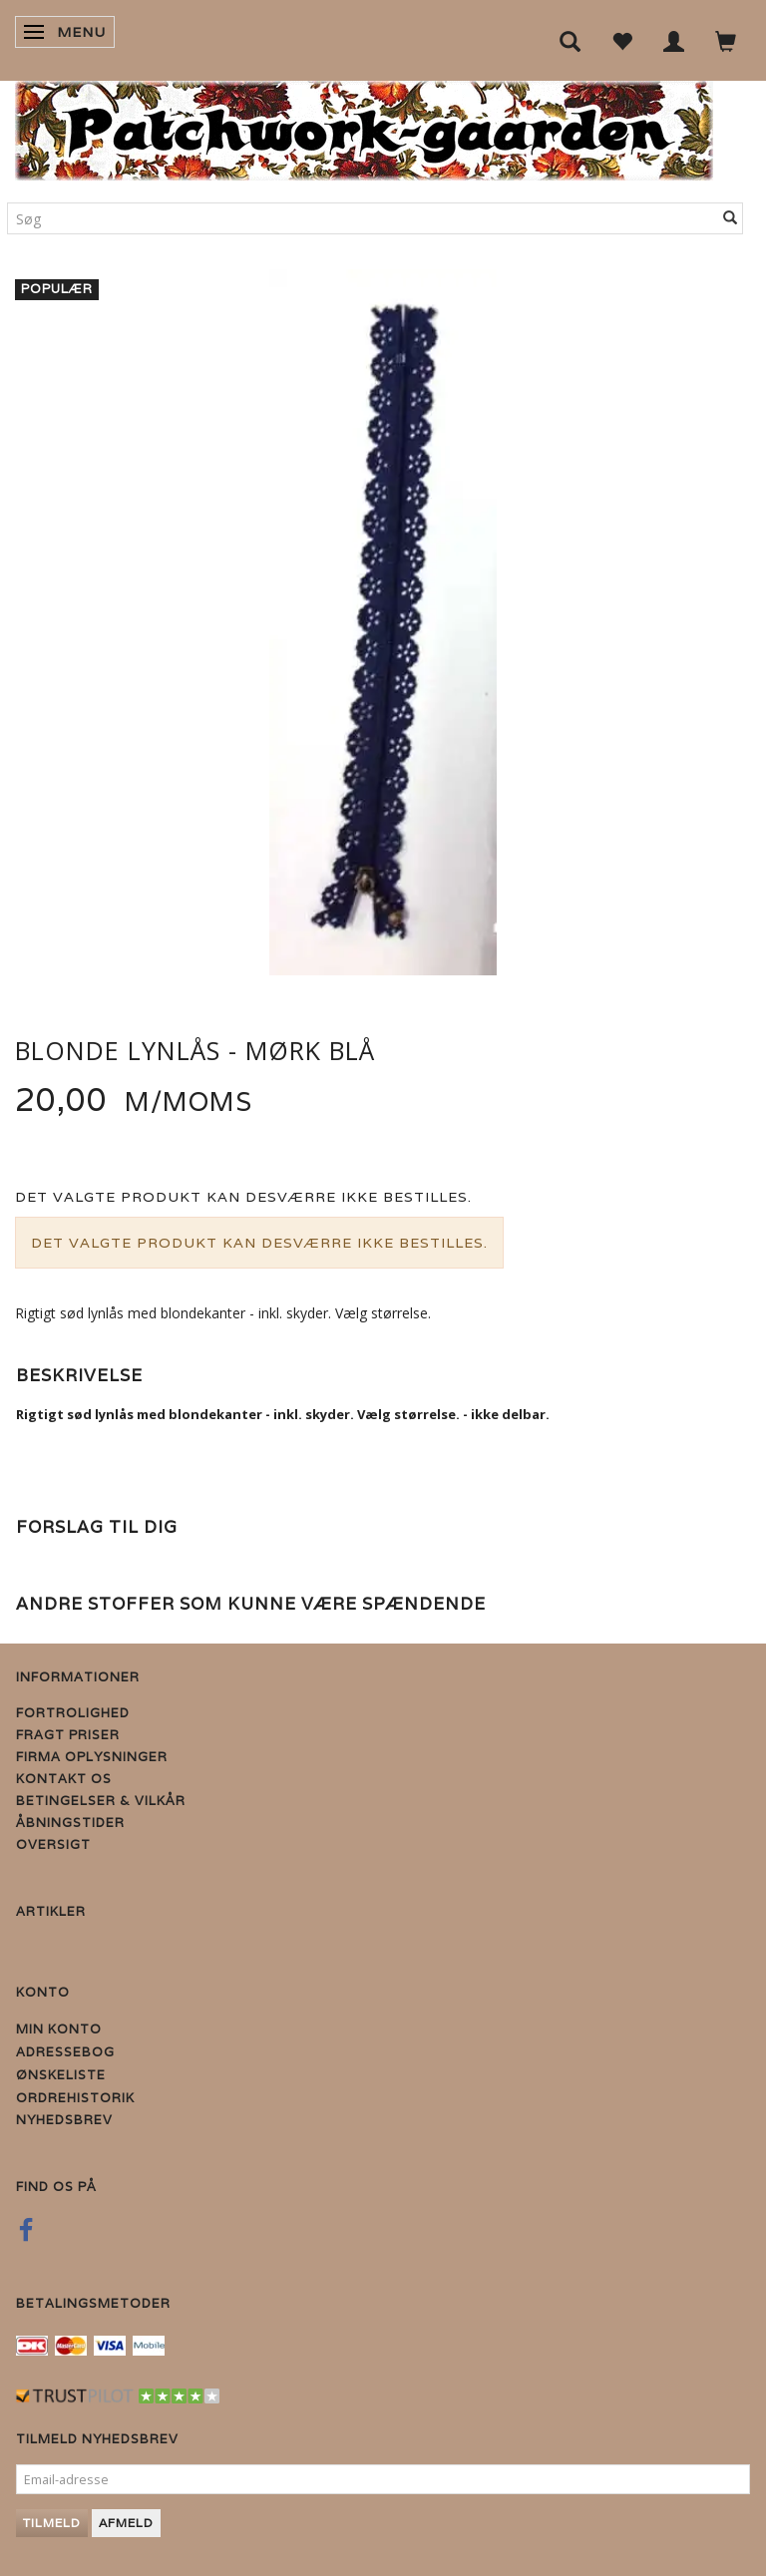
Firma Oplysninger (92, 1756)
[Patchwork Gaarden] (364, 126)
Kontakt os (64, 1778)
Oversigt (53, 1844)
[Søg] (730, 218)
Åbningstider (70, 1822)
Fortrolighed (73, 1712)
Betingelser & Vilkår (101, 1800)
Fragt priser (68, 1734)
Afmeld (126, 2522)
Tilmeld (52, 2522)
